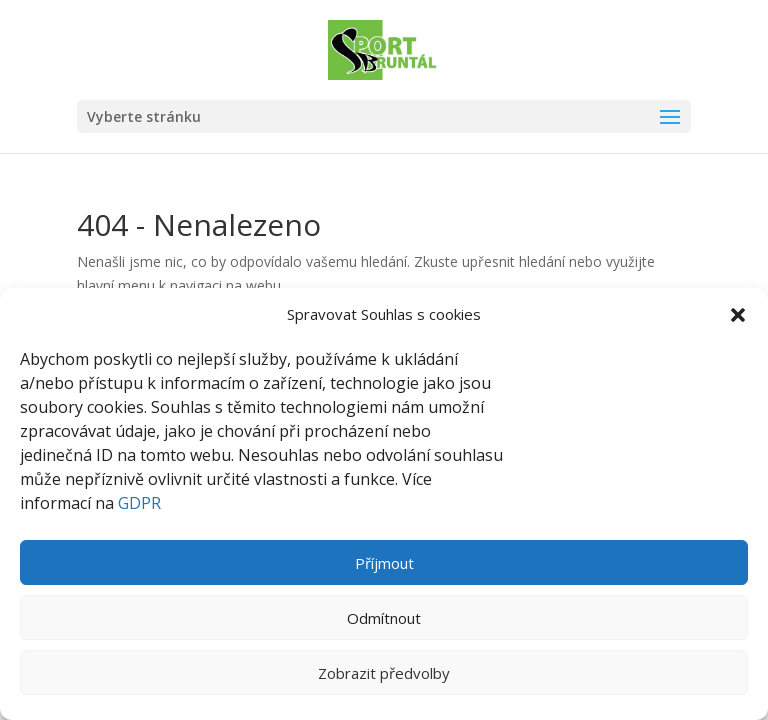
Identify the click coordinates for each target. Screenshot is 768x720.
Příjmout (384, 563)
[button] (738, 315)
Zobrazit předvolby (384, 673)
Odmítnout (384, 618)
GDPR (139, 503)
